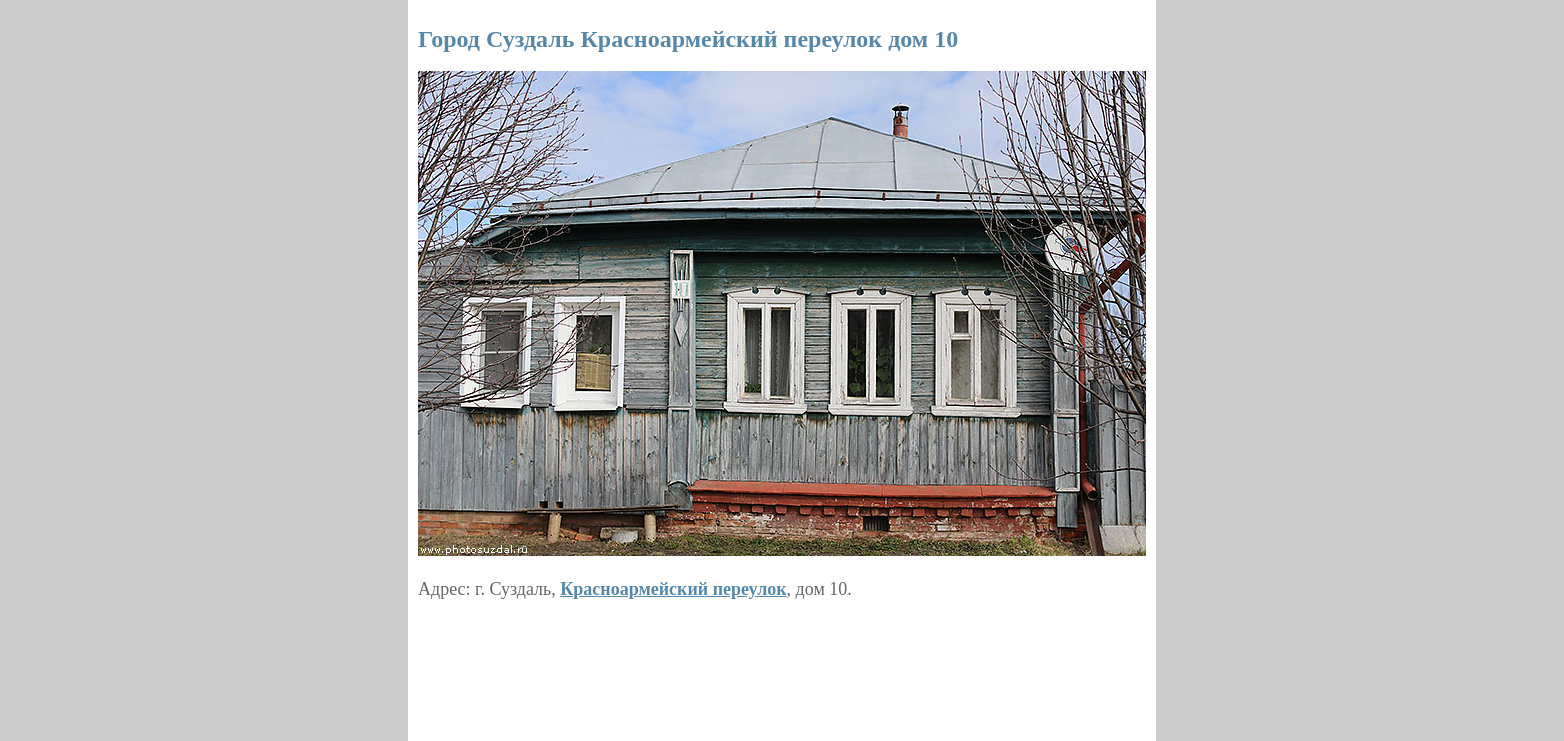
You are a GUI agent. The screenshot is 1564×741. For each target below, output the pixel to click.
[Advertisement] (782, 663)
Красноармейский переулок (673, 589)
